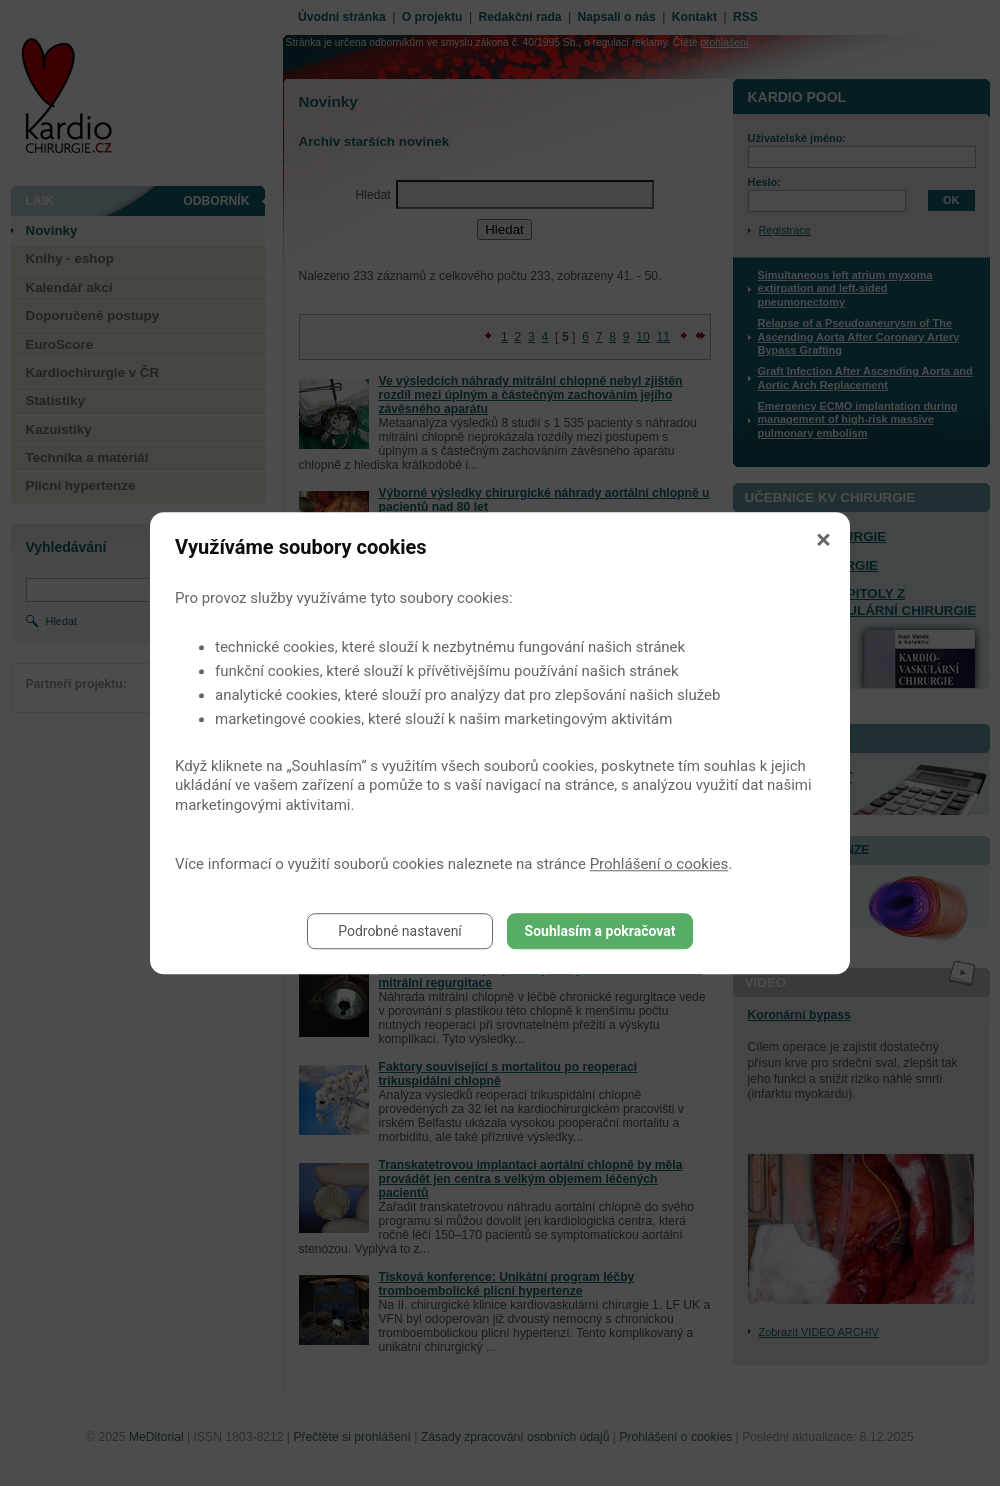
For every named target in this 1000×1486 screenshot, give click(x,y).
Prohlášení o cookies (659, 864)
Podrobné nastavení (400, 931)
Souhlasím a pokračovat (600, 931)
